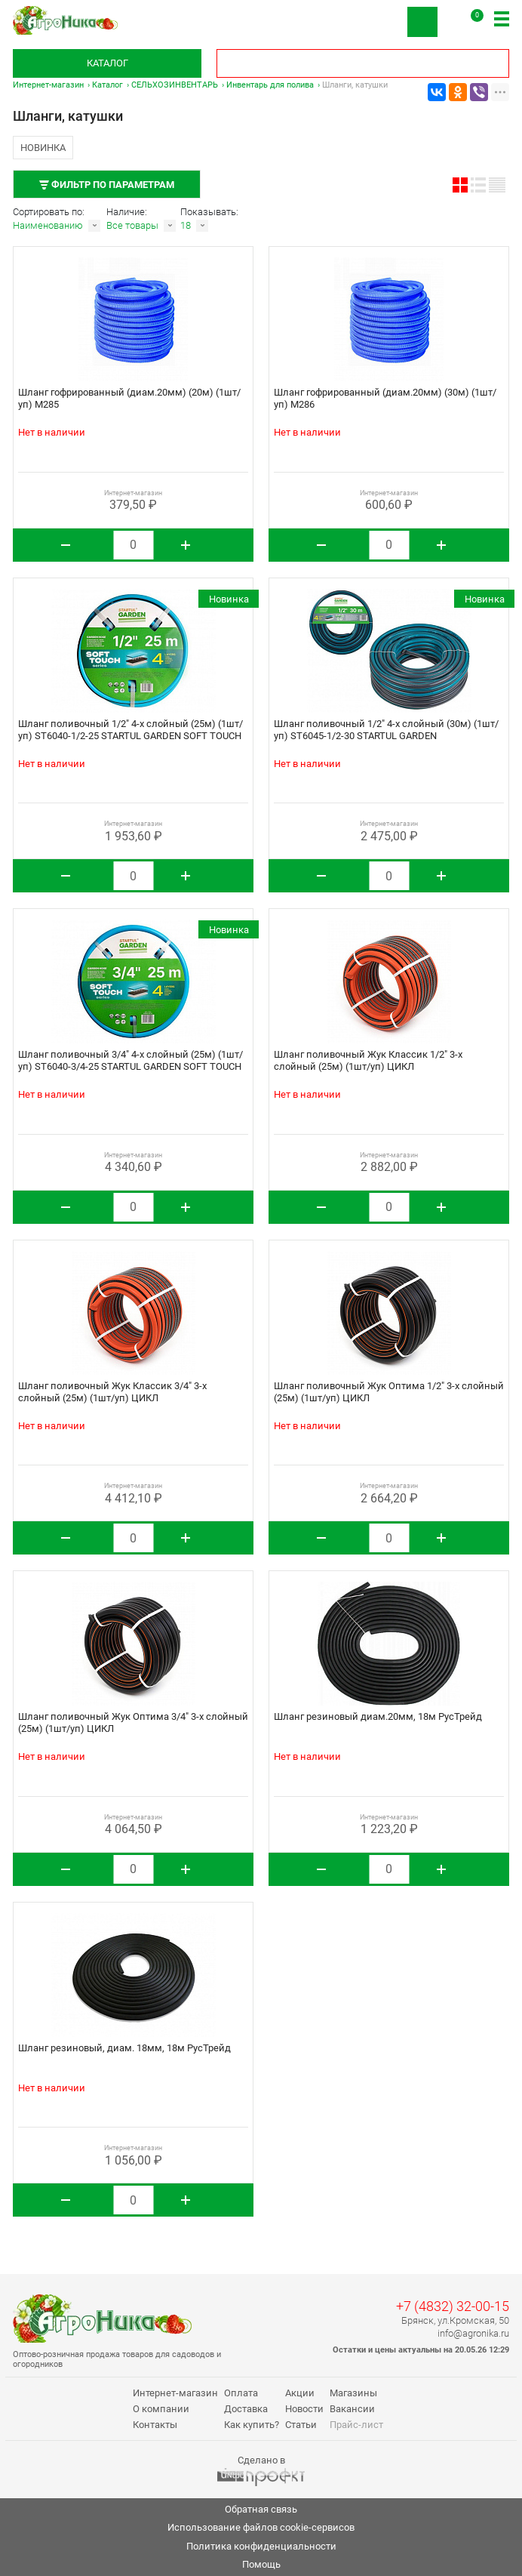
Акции (300, 2393)
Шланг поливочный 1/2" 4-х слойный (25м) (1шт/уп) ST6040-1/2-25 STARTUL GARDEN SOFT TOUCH (130, 729)
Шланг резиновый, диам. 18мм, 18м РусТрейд (124, 2048)
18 (185, 225)
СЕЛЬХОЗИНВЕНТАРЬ (174, 85)
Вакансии (352, 2408)
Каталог (107, 63)
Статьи (301, 2424)
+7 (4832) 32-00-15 (452, 2306)
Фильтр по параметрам (106, 184)
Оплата (241, 2393)
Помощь (261, 2564)
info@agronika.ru (473, 2333)
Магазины (353, 2393)
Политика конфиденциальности (261, 2546)
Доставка (246, 2408)
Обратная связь (261, 2509)
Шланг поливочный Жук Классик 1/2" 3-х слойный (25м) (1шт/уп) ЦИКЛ (368, 1060)
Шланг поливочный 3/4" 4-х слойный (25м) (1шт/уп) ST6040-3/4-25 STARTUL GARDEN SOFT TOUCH (130, 1060)
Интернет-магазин (48, 85)
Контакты (155, 2424)
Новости (304, 2408)
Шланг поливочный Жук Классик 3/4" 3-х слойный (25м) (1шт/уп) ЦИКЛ (112, 1392)
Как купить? (251, 2424)
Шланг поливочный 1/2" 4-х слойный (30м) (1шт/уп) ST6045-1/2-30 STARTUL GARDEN (386, 729)
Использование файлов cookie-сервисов (261, 2527)
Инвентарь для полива (270, 85)
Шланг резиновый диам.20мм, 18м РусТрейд (378, 1716)
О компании (161, 2408)
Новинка (43, 147)
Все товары (132, 225)
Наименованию (48, 225)
